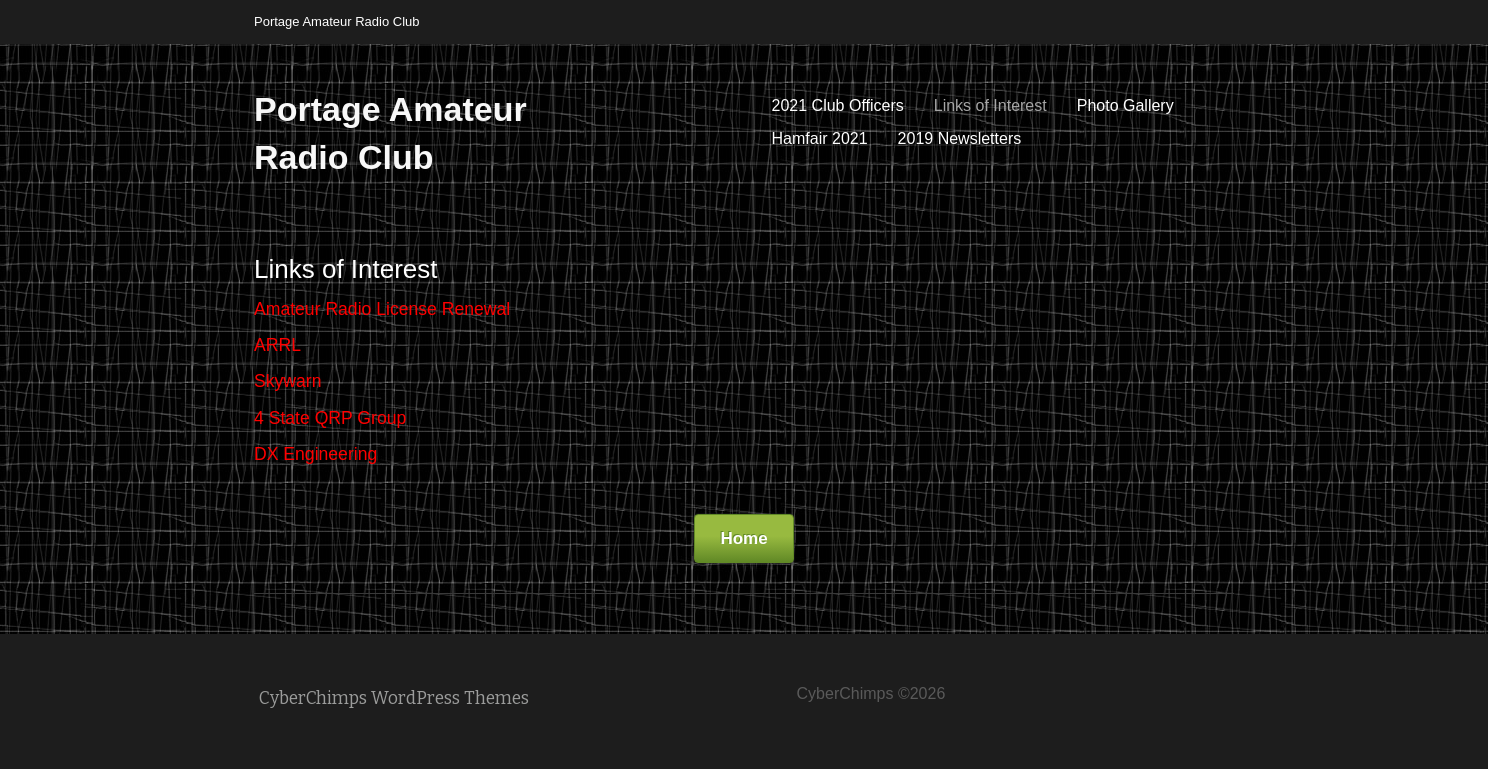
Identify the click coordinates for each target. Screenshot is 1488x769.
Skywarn (287, 381)
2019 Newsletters (960, 138)
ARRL (277, 345)
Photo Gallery (1125, 105)
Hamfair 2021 (820, 138)
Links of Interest (990, 105)
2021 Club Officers (838, 105)
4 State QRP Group (330, 418)
